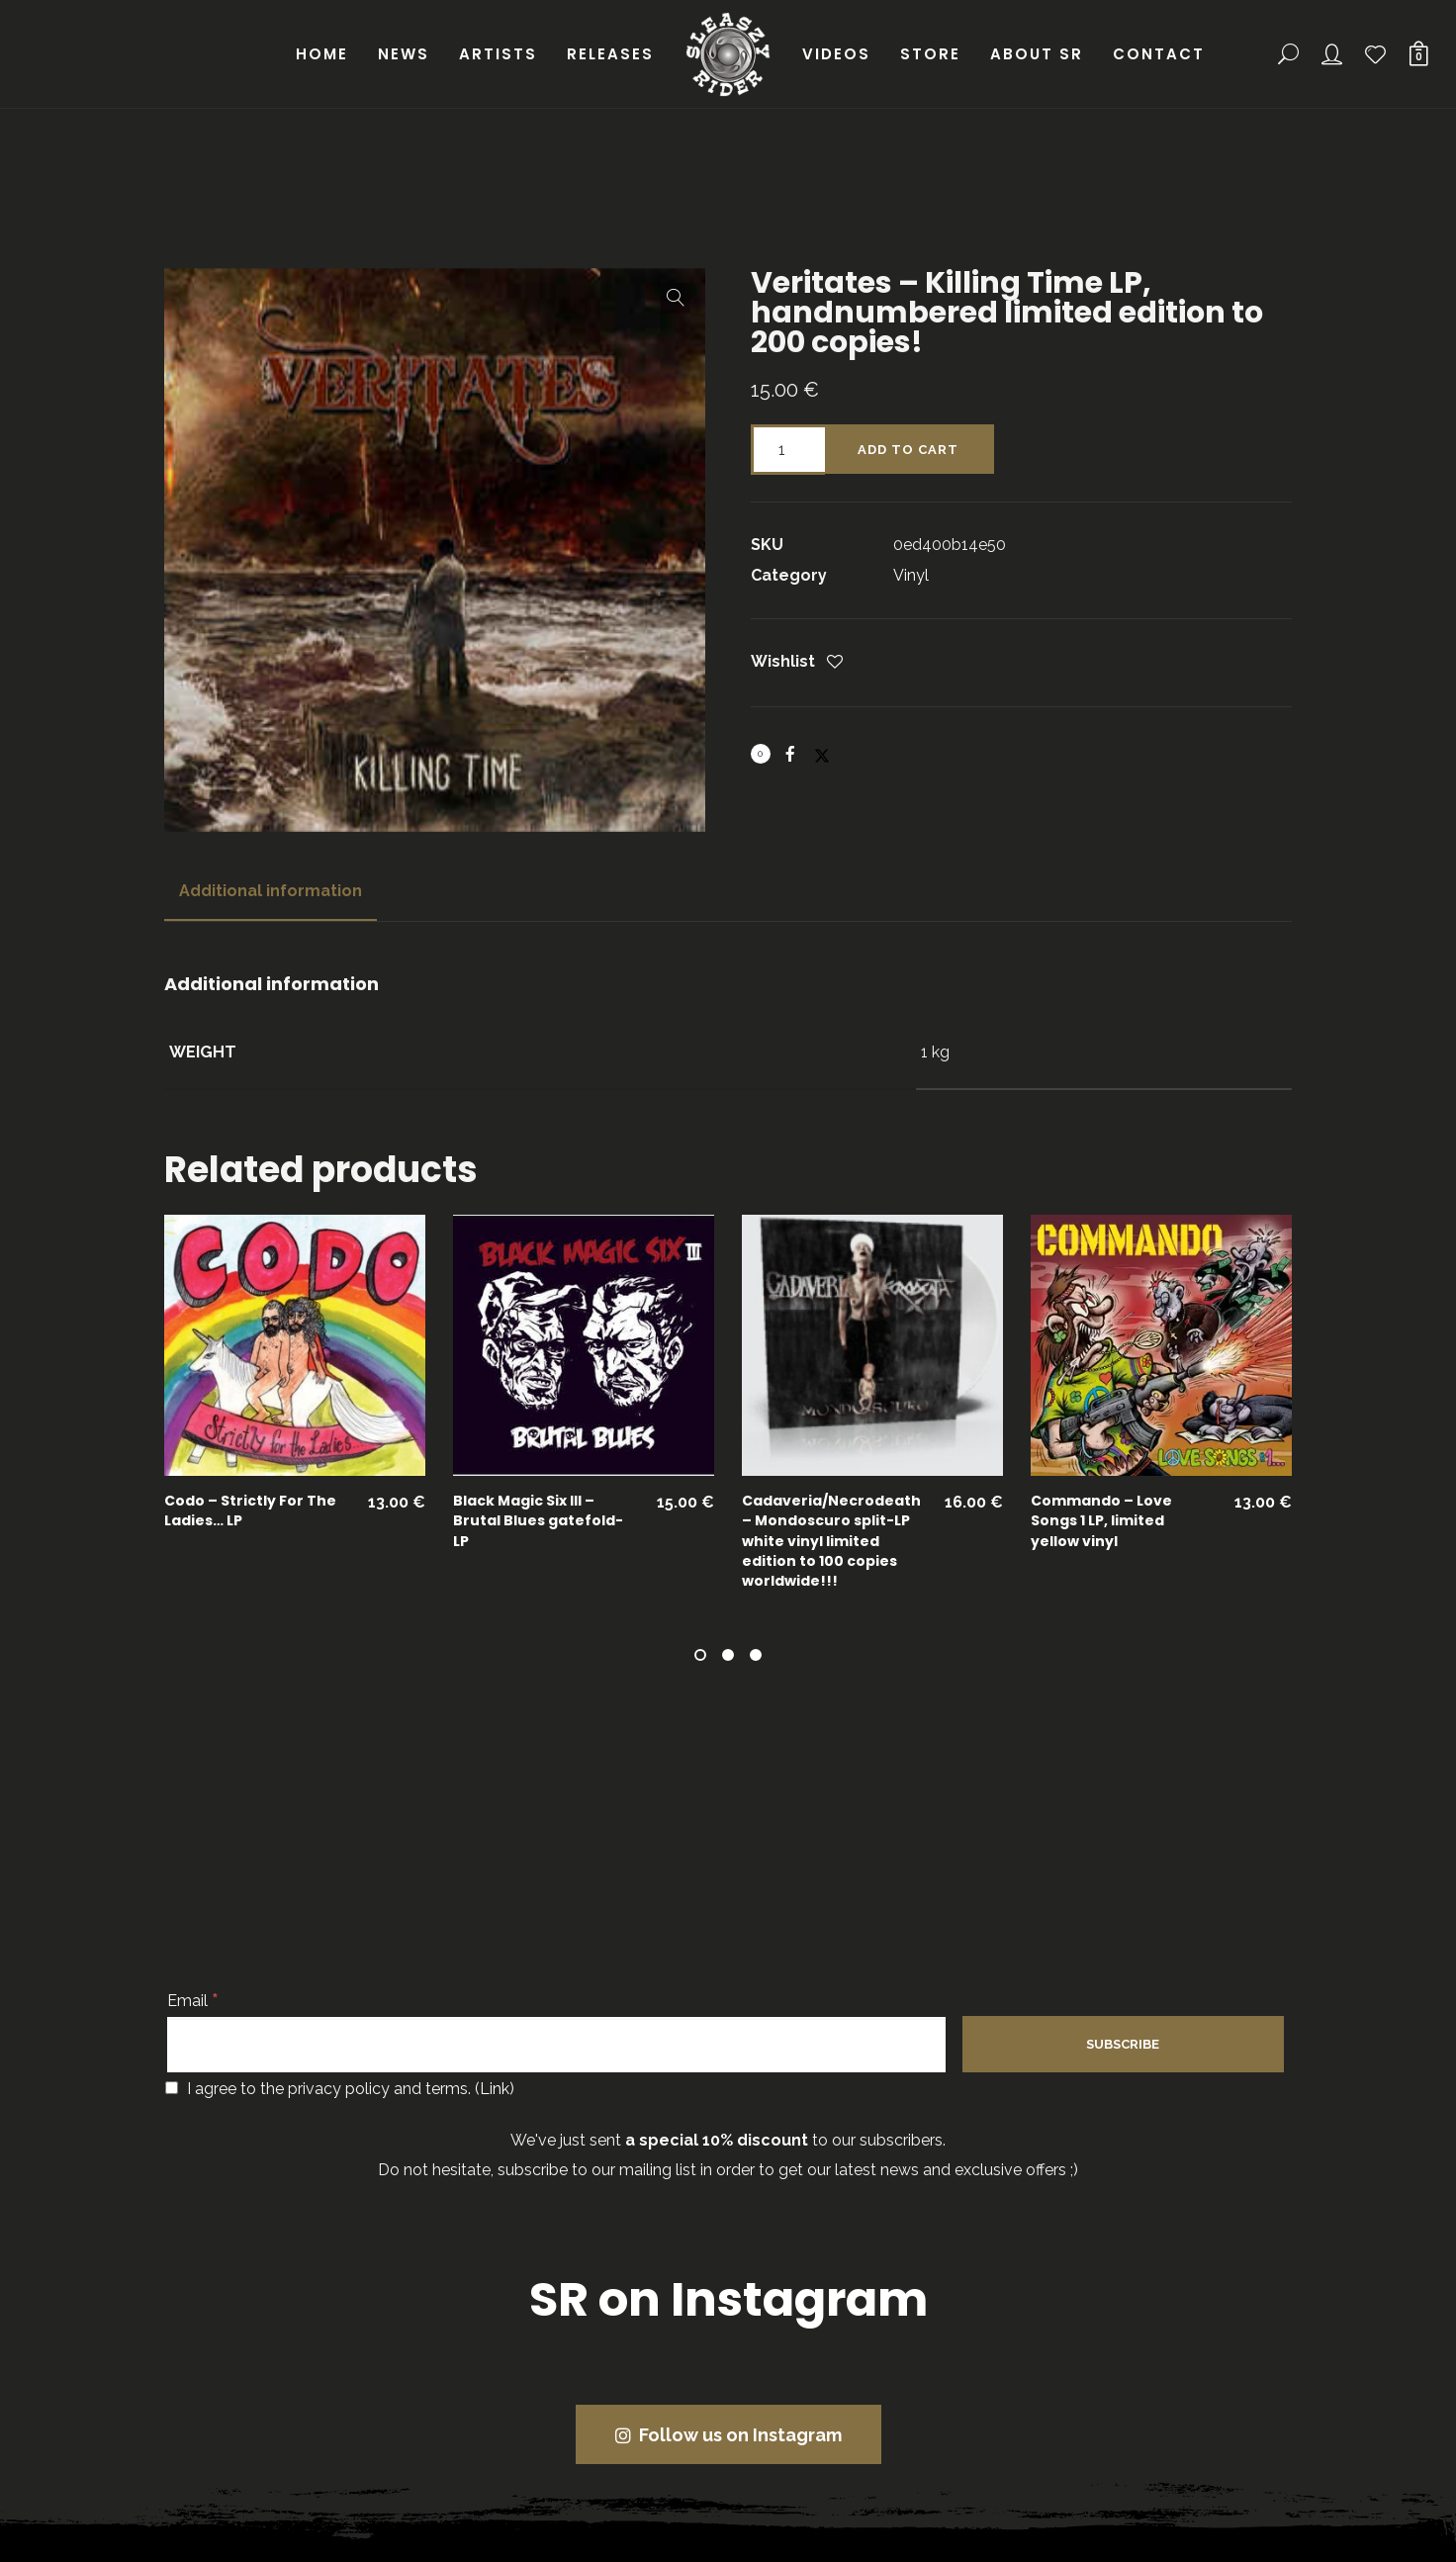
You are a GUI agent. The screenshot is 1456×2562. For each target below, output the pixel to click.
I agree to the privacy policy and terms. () (339, 2088)
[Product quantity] (788, 449)
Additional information (270, 890)
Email (193, 2000)
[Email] (556, 2044)
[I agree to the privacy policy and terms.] (171, 2087)
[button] (675, 298)
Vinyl (911, 575)
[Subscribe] (1123, 2044)
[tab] (270, 891)
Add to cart (908, 449)
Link (494, 2088)
